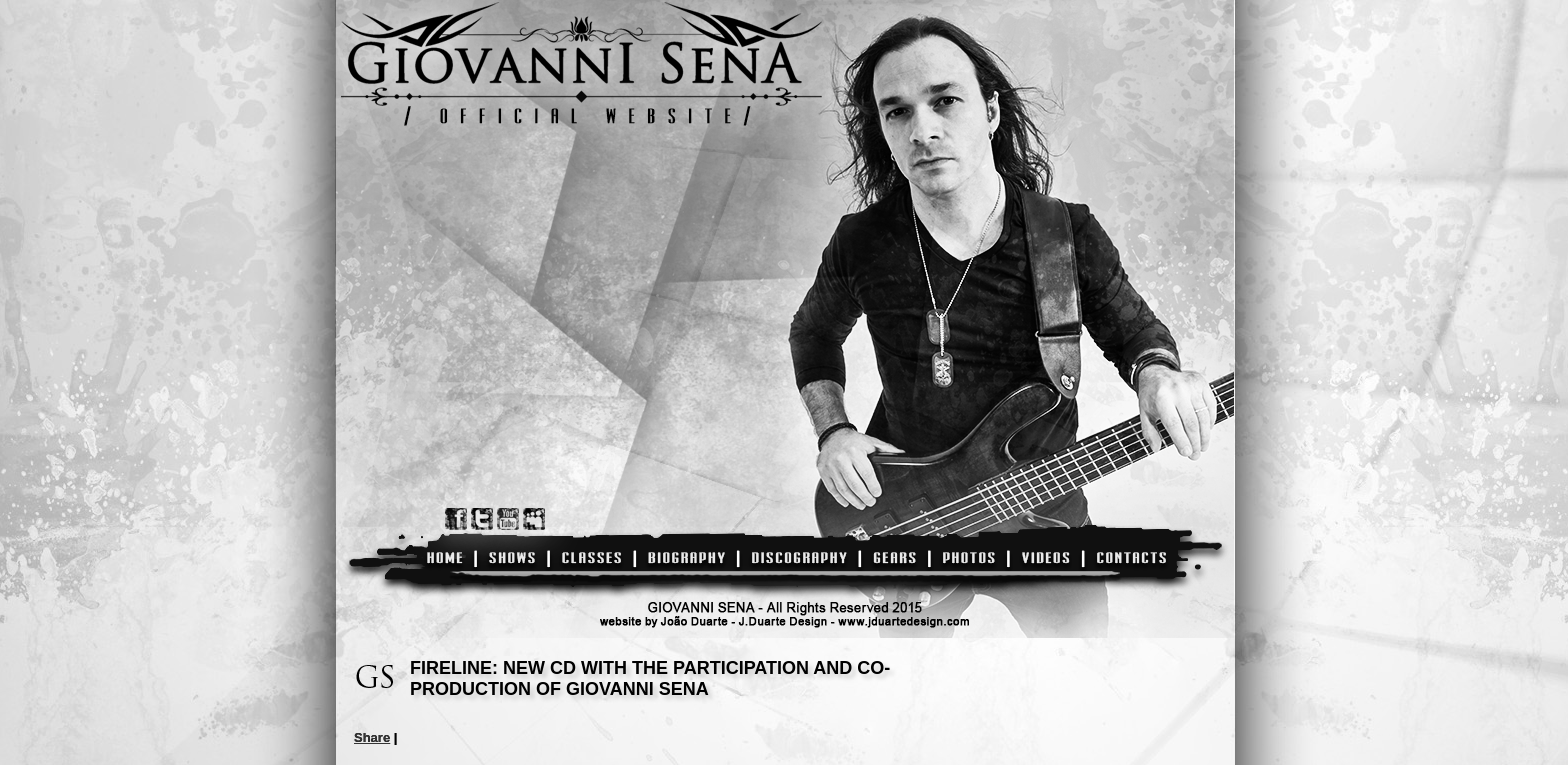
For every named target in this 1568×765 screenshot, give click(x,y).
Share (372, 737)
